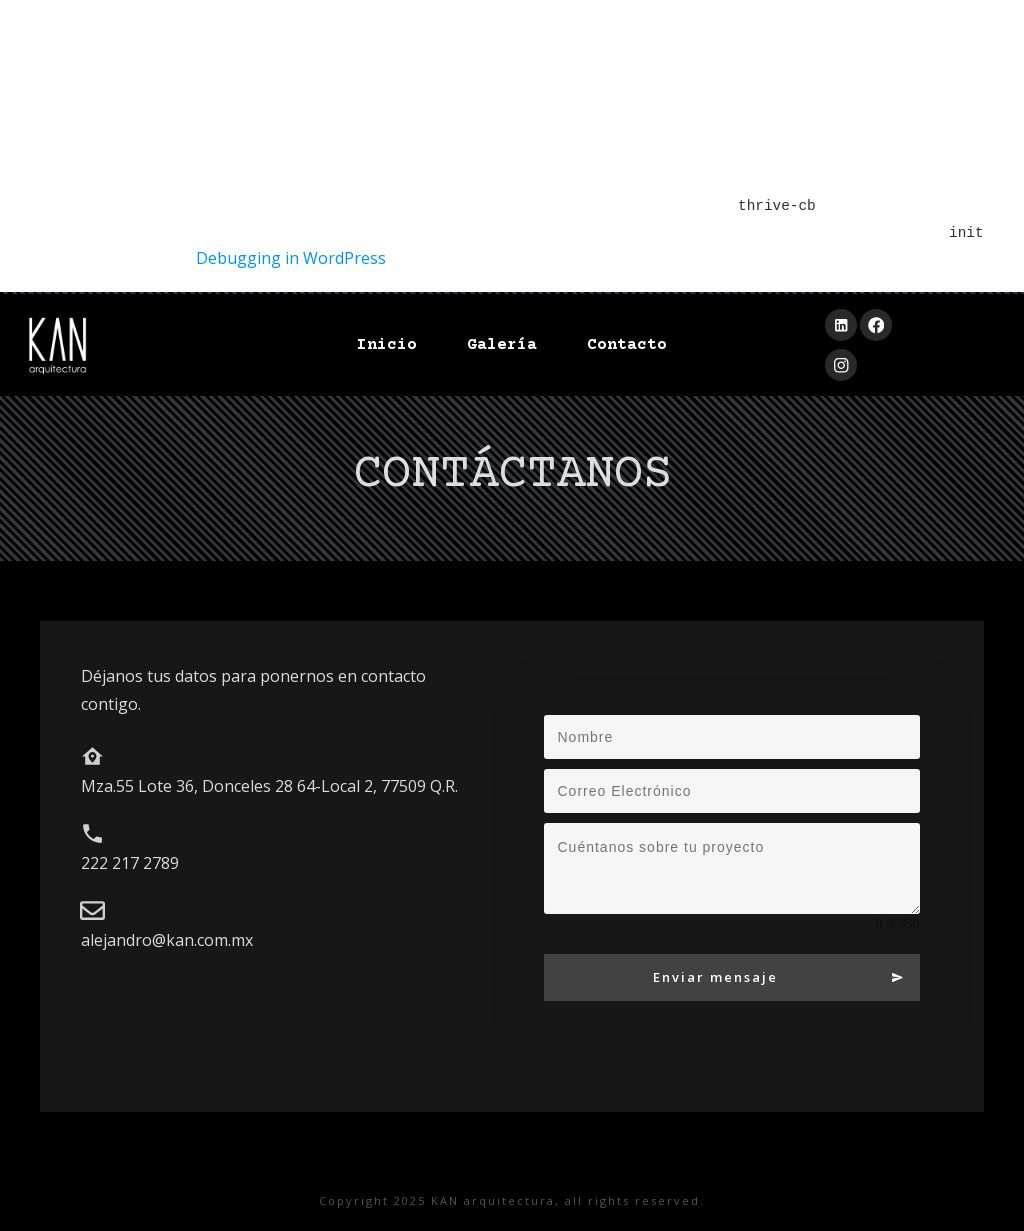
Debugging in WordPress (291, 258)
